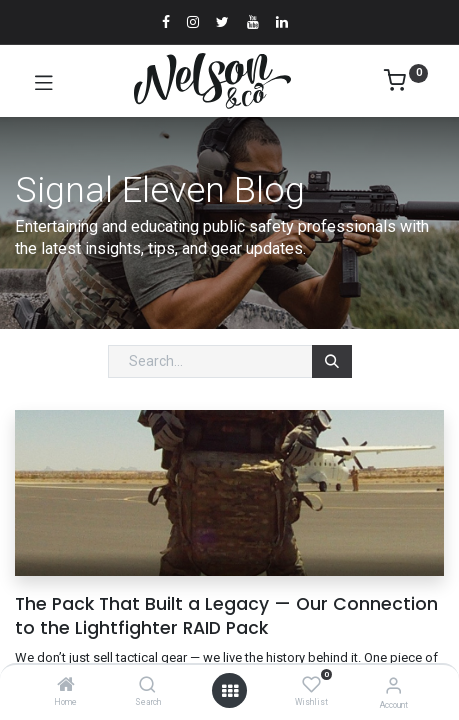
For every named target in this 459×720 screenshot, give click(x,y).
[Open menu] (230, 691)
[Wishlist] (311, 685)
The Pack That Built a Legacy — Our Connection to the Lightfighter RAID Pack (226, 616)
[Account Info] (393, 685)
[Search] (147, 686)
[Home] (66, 686)
